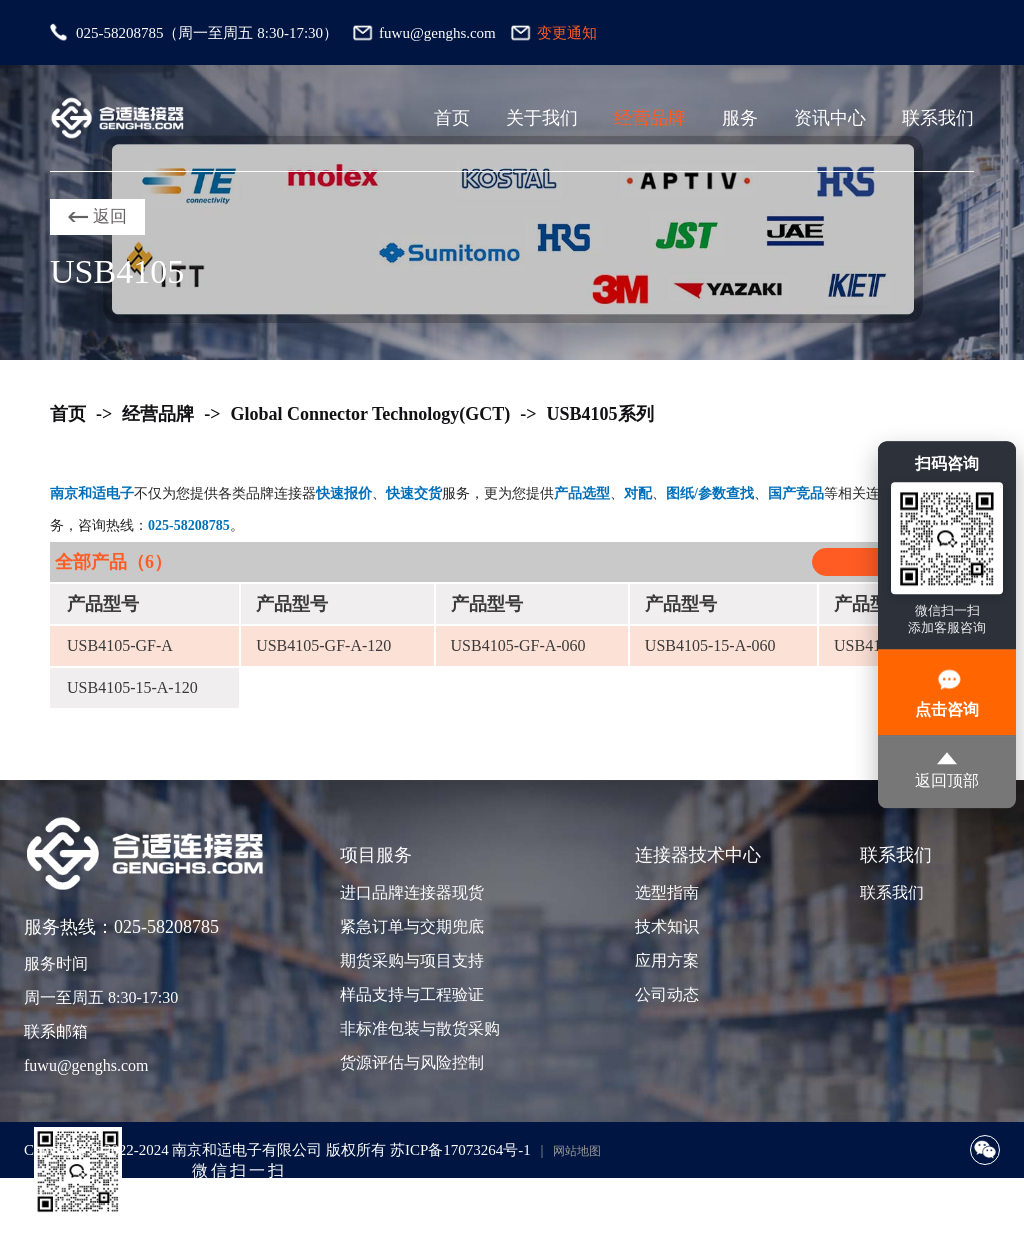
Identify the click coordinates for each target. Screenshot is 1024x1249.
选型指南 (667, 892)
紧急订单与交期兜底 (410, 926)
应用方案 (667, 960)
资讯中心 (830, 118)
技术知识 (667, 926)
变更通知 (567, 33)
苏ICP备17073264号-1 (460, 1150)
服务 (740, 118)
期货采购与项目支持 (410, 960)
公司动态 (667, 994)
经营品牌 (650, 118)
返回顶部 (947, 770)
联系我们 (938, 118)
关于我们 (542, 118)
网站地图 (577, 1151)
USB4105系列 (600, 414)
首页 (452, 118)
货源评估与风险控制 (410, 1062)
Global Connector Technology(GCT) (371, 414)
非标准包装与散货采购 (410, 1028)
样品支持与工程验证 (410, 994)
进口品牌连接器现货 (410, 892)
